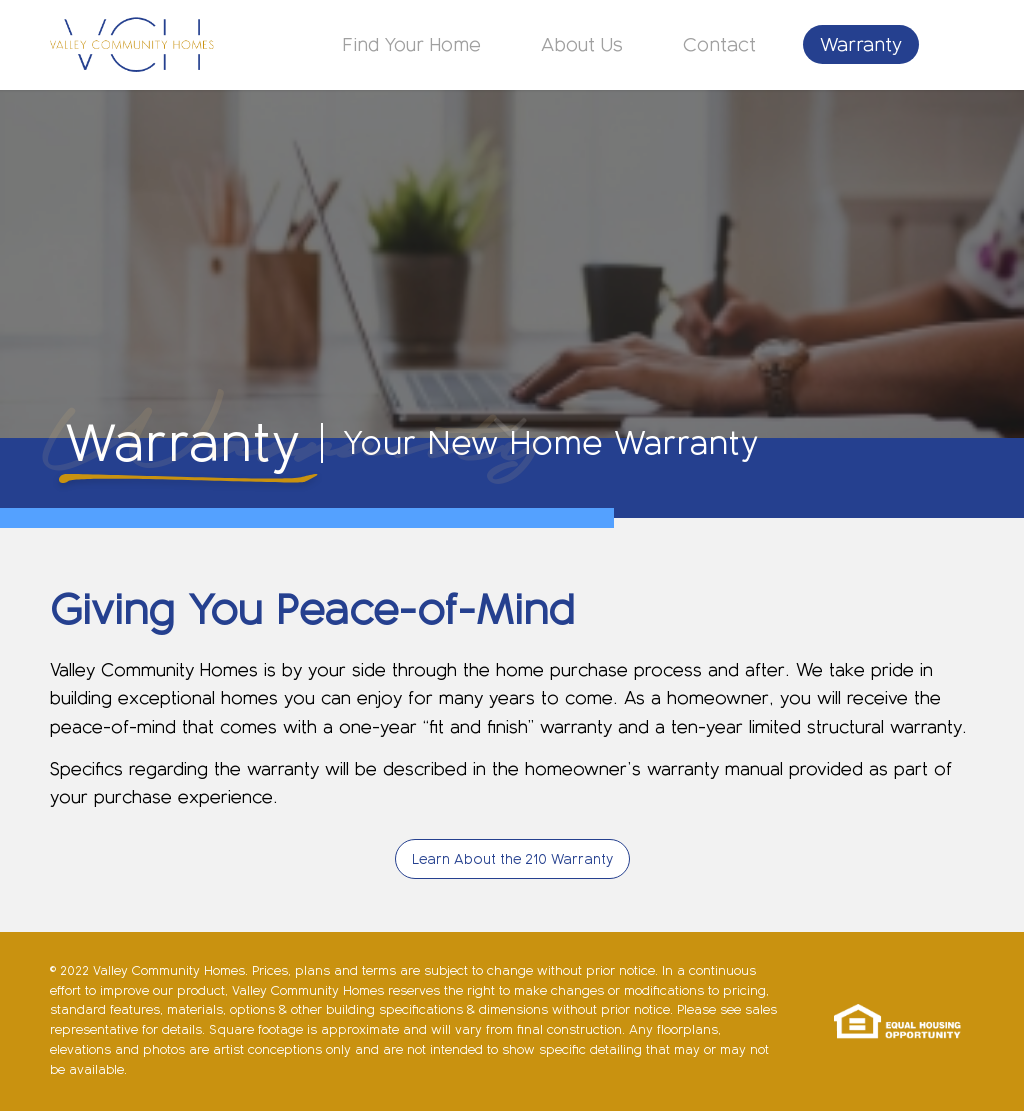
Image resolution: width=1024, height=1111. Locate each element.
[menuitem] (412, 45)
